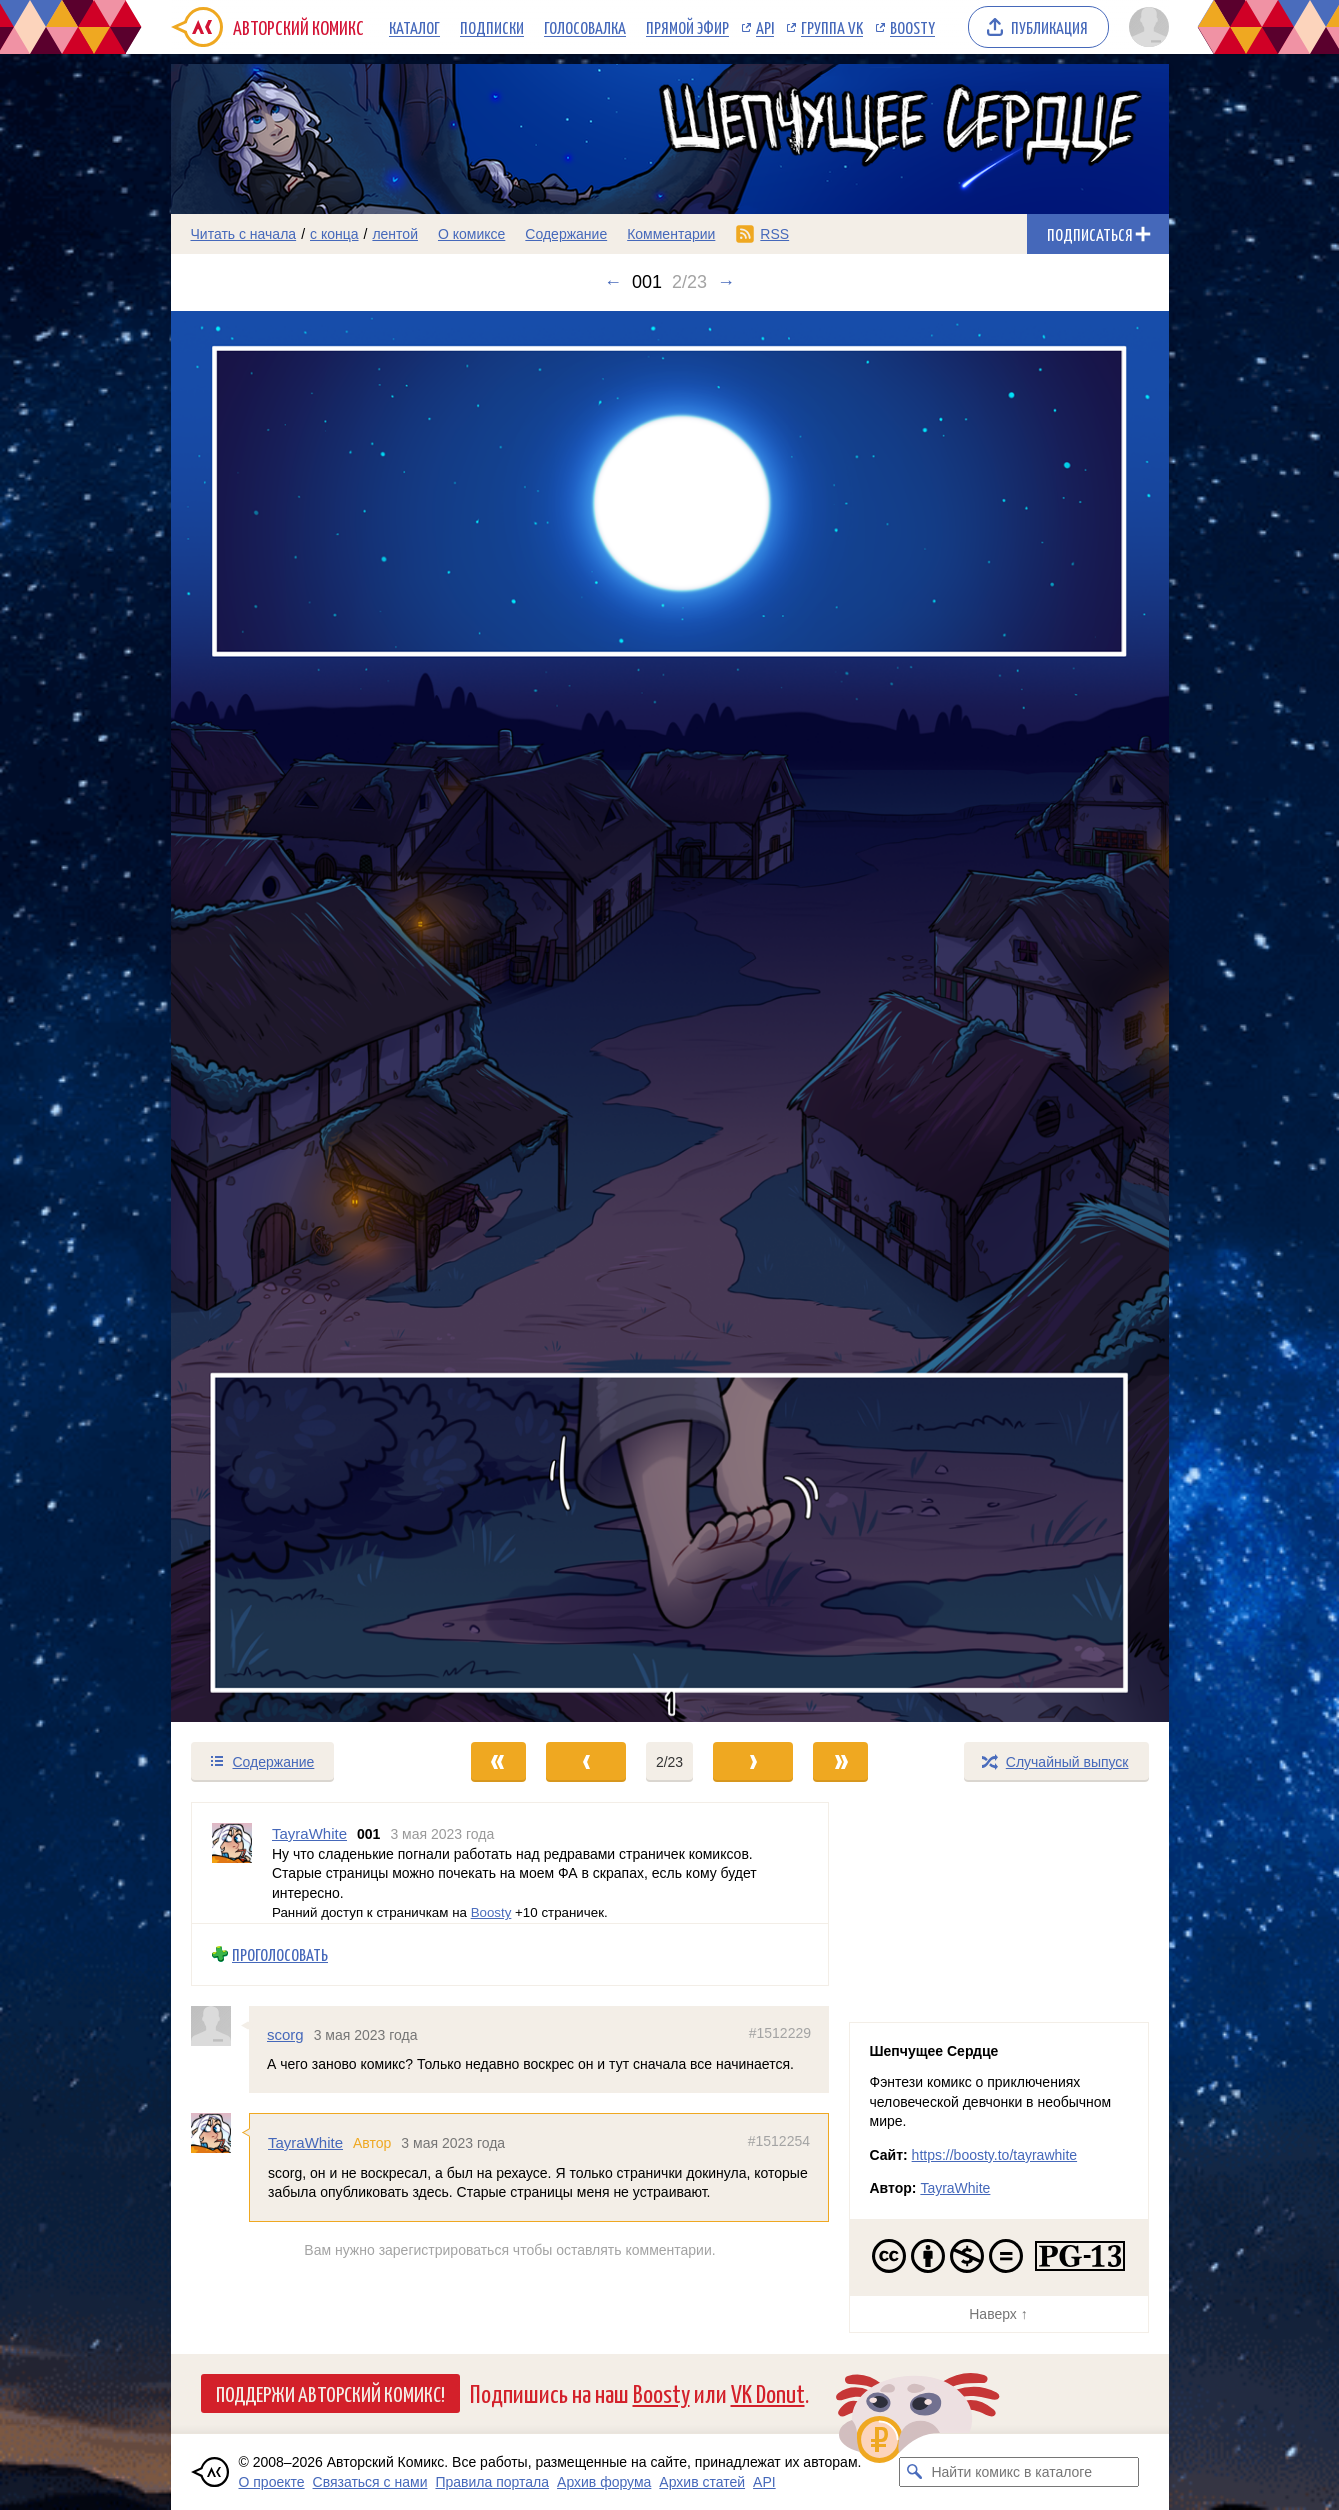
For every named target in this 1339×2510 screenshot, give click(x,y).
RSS (774, 234)
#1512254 (778, 2141)
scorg (285, 2034)
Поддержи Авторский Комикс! (330, 2393)
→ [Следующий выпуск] (726, 282)
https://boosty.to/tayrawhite (995, 2155)
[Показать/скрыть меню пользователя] (1145, 27)
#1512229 (779, 2033)
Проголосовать (280, 1954)
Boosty (912, 27)
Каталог (414, 27)
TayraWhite (305, 2142)
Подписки (492, 27)
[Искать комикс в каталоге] (914, 2472)
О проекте (272, 2482)
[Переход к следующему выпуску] (670, 1016)
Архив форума (604, 2482)
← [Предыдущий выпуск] (613, 282)
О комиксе (471, 234)
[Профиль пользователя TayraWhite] (232, 1863)
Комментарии (671, 234)
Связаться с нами (370, 2482)
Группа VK (832, 27)
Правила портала (492, 2482)
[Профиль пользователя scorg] (220, 2026)
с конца (334, 234)
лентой (395, 234)
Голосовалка (585, 27)
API (765, 27)
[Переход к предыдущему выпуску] (296, 1016)
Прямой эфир (687, 27)
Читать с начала (244, 234)
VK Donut (768, 2392)
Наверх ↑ (998, 2314)
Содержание (566, 234)
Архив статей (702, 2482)
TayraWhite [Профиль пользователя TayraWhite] (309, 1833)
